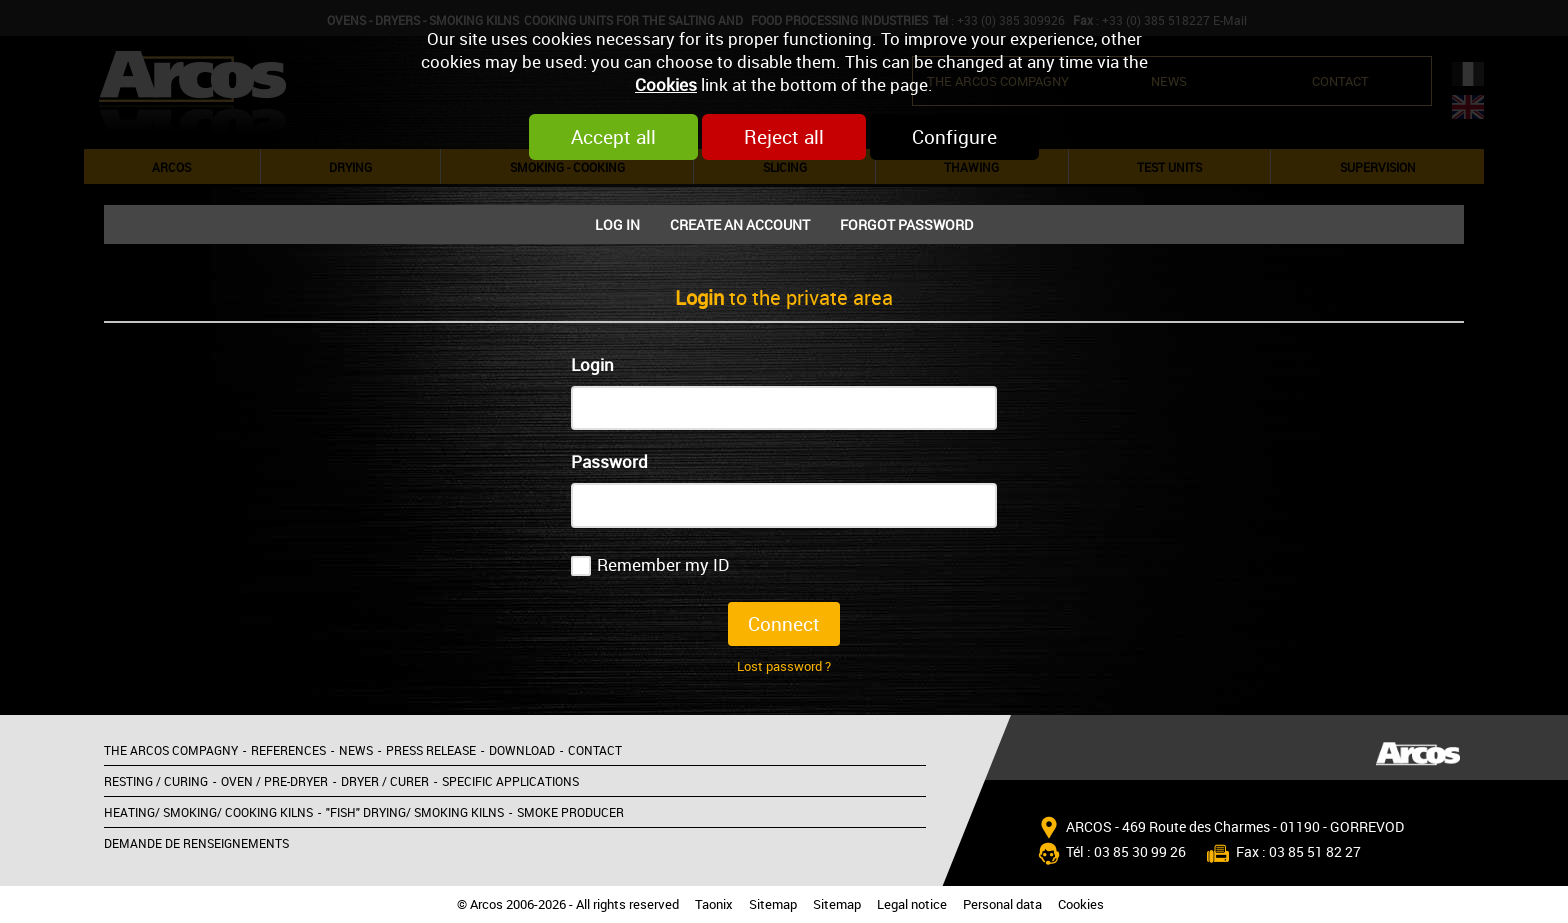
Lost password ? (784, 666)
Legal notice (912, 904)
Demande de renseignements (196, 843)
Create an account (740, 224)
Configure (954, 137)
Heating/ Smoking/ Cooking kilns (208, 812)
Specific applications (510, 781)
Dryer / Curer (385, 781)
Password (609, 461)
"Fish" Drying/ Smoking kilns (415, 812)
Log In (617, 224)
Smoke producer (570, 812)
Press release (431, 750)
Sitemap (773, 904)
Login (592, 364)
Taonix (714, 904)
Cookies (666, 84)
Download (522, 750)
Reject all (784, 137)
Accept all (613, 137)
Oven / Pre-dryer (274, 781)
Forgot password (906, 224)
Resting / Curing (156, 781)
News (356, 750)
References (288, 750)
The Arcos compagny (171, 750)
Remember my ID (663, 564)
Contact (595, 750)
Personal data (1002, 904)
